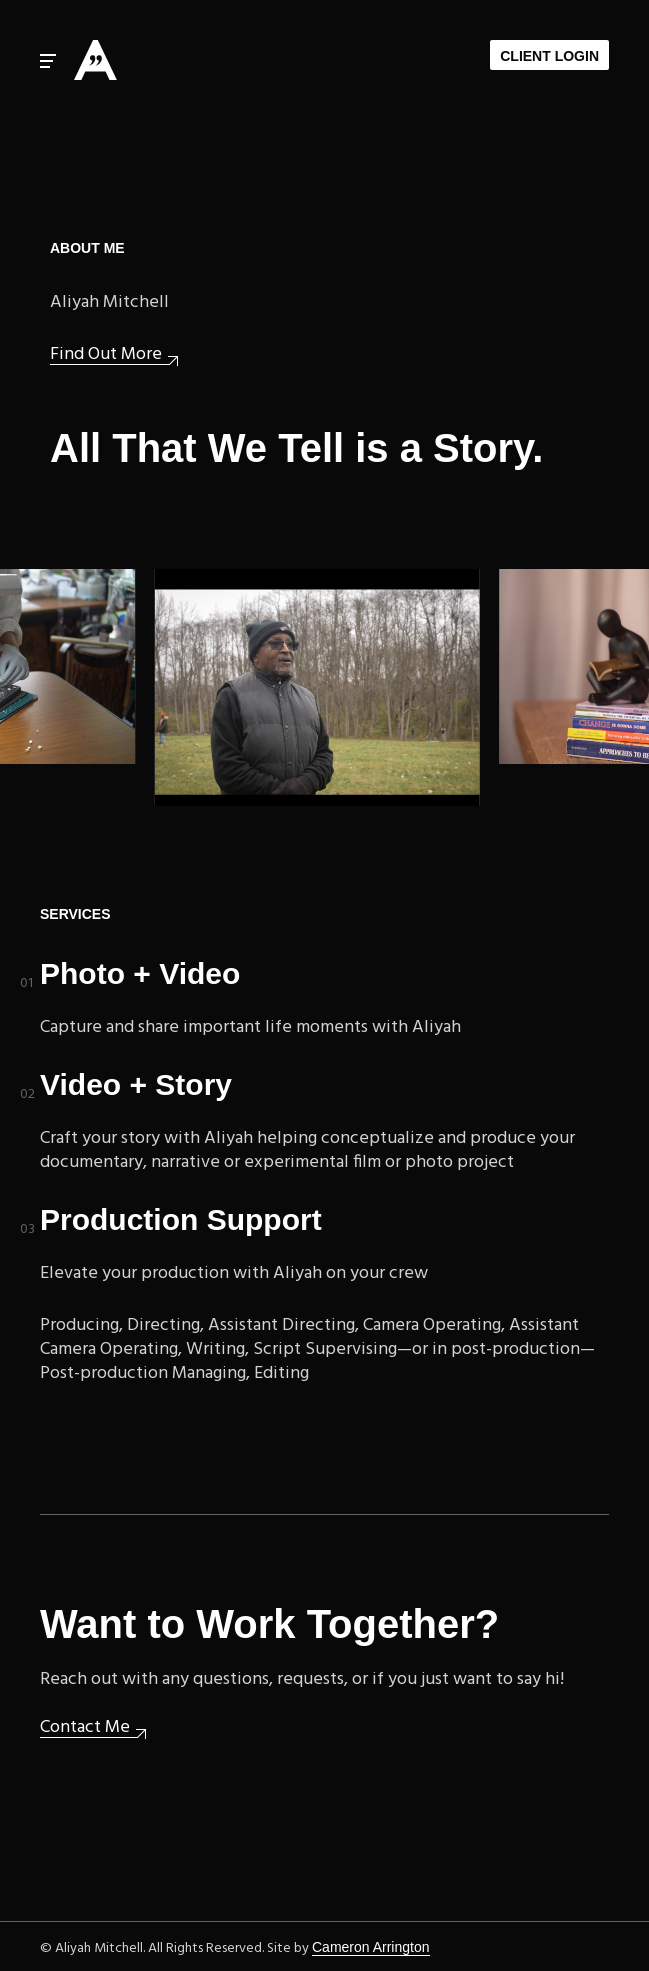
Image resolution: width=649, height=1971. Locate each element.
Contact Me (85, 1728)
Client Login (549, 56)
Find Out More (106, 355)
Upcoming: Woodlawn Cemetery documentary (319, 687)
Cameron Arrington (371, 1947)
